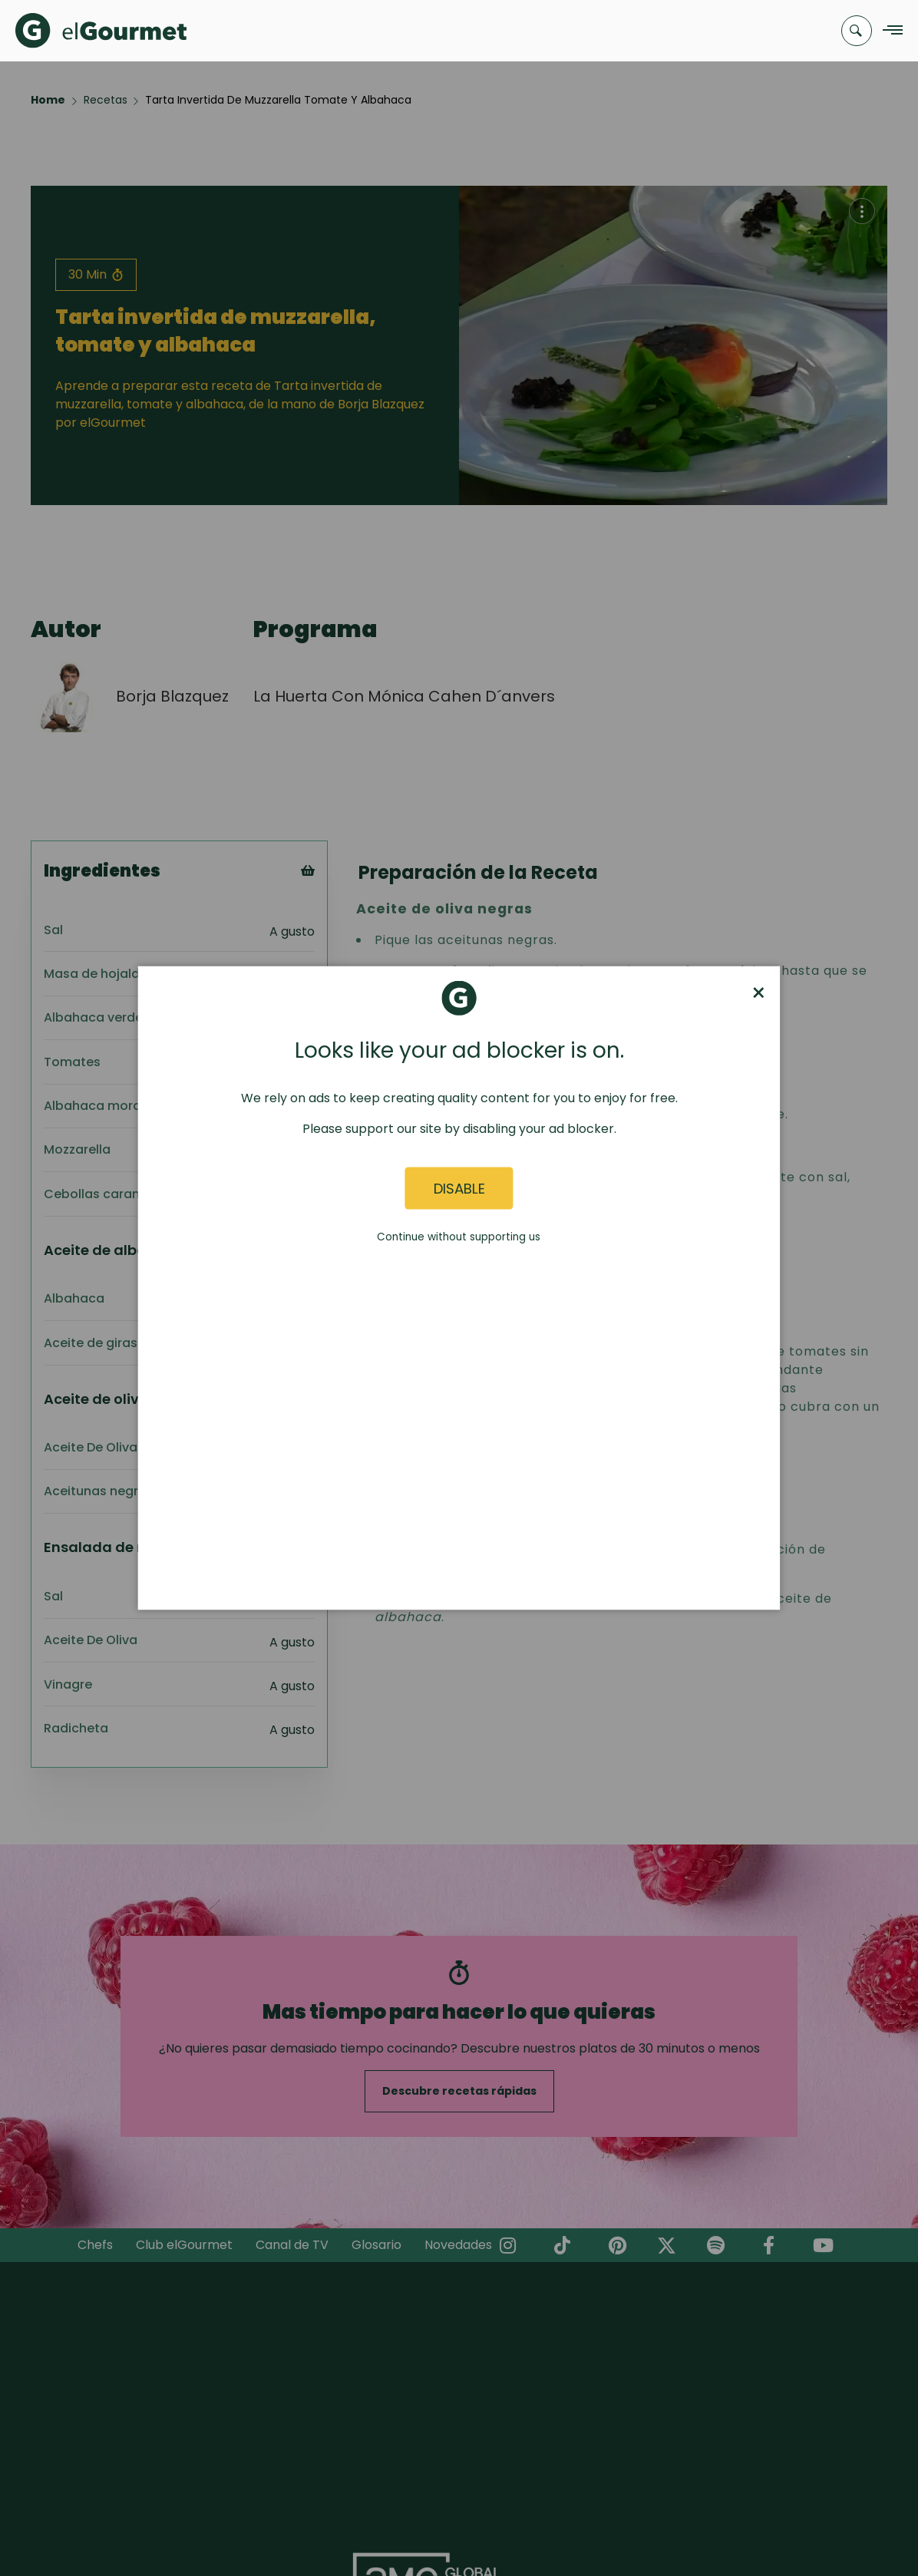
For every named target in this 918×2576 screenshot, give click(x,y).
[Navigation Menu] (888, 31)
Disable (459, 1187)
